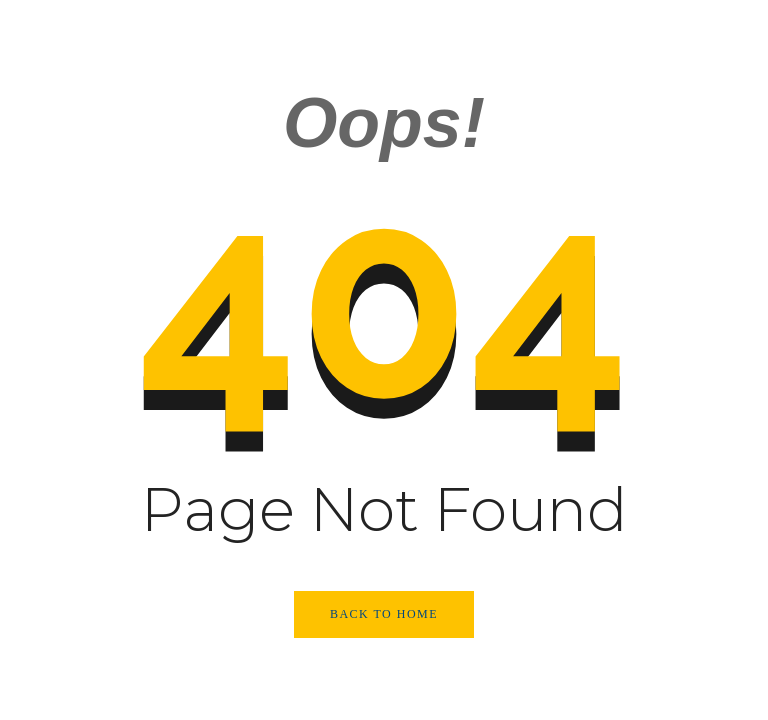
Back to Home (384, 614)
